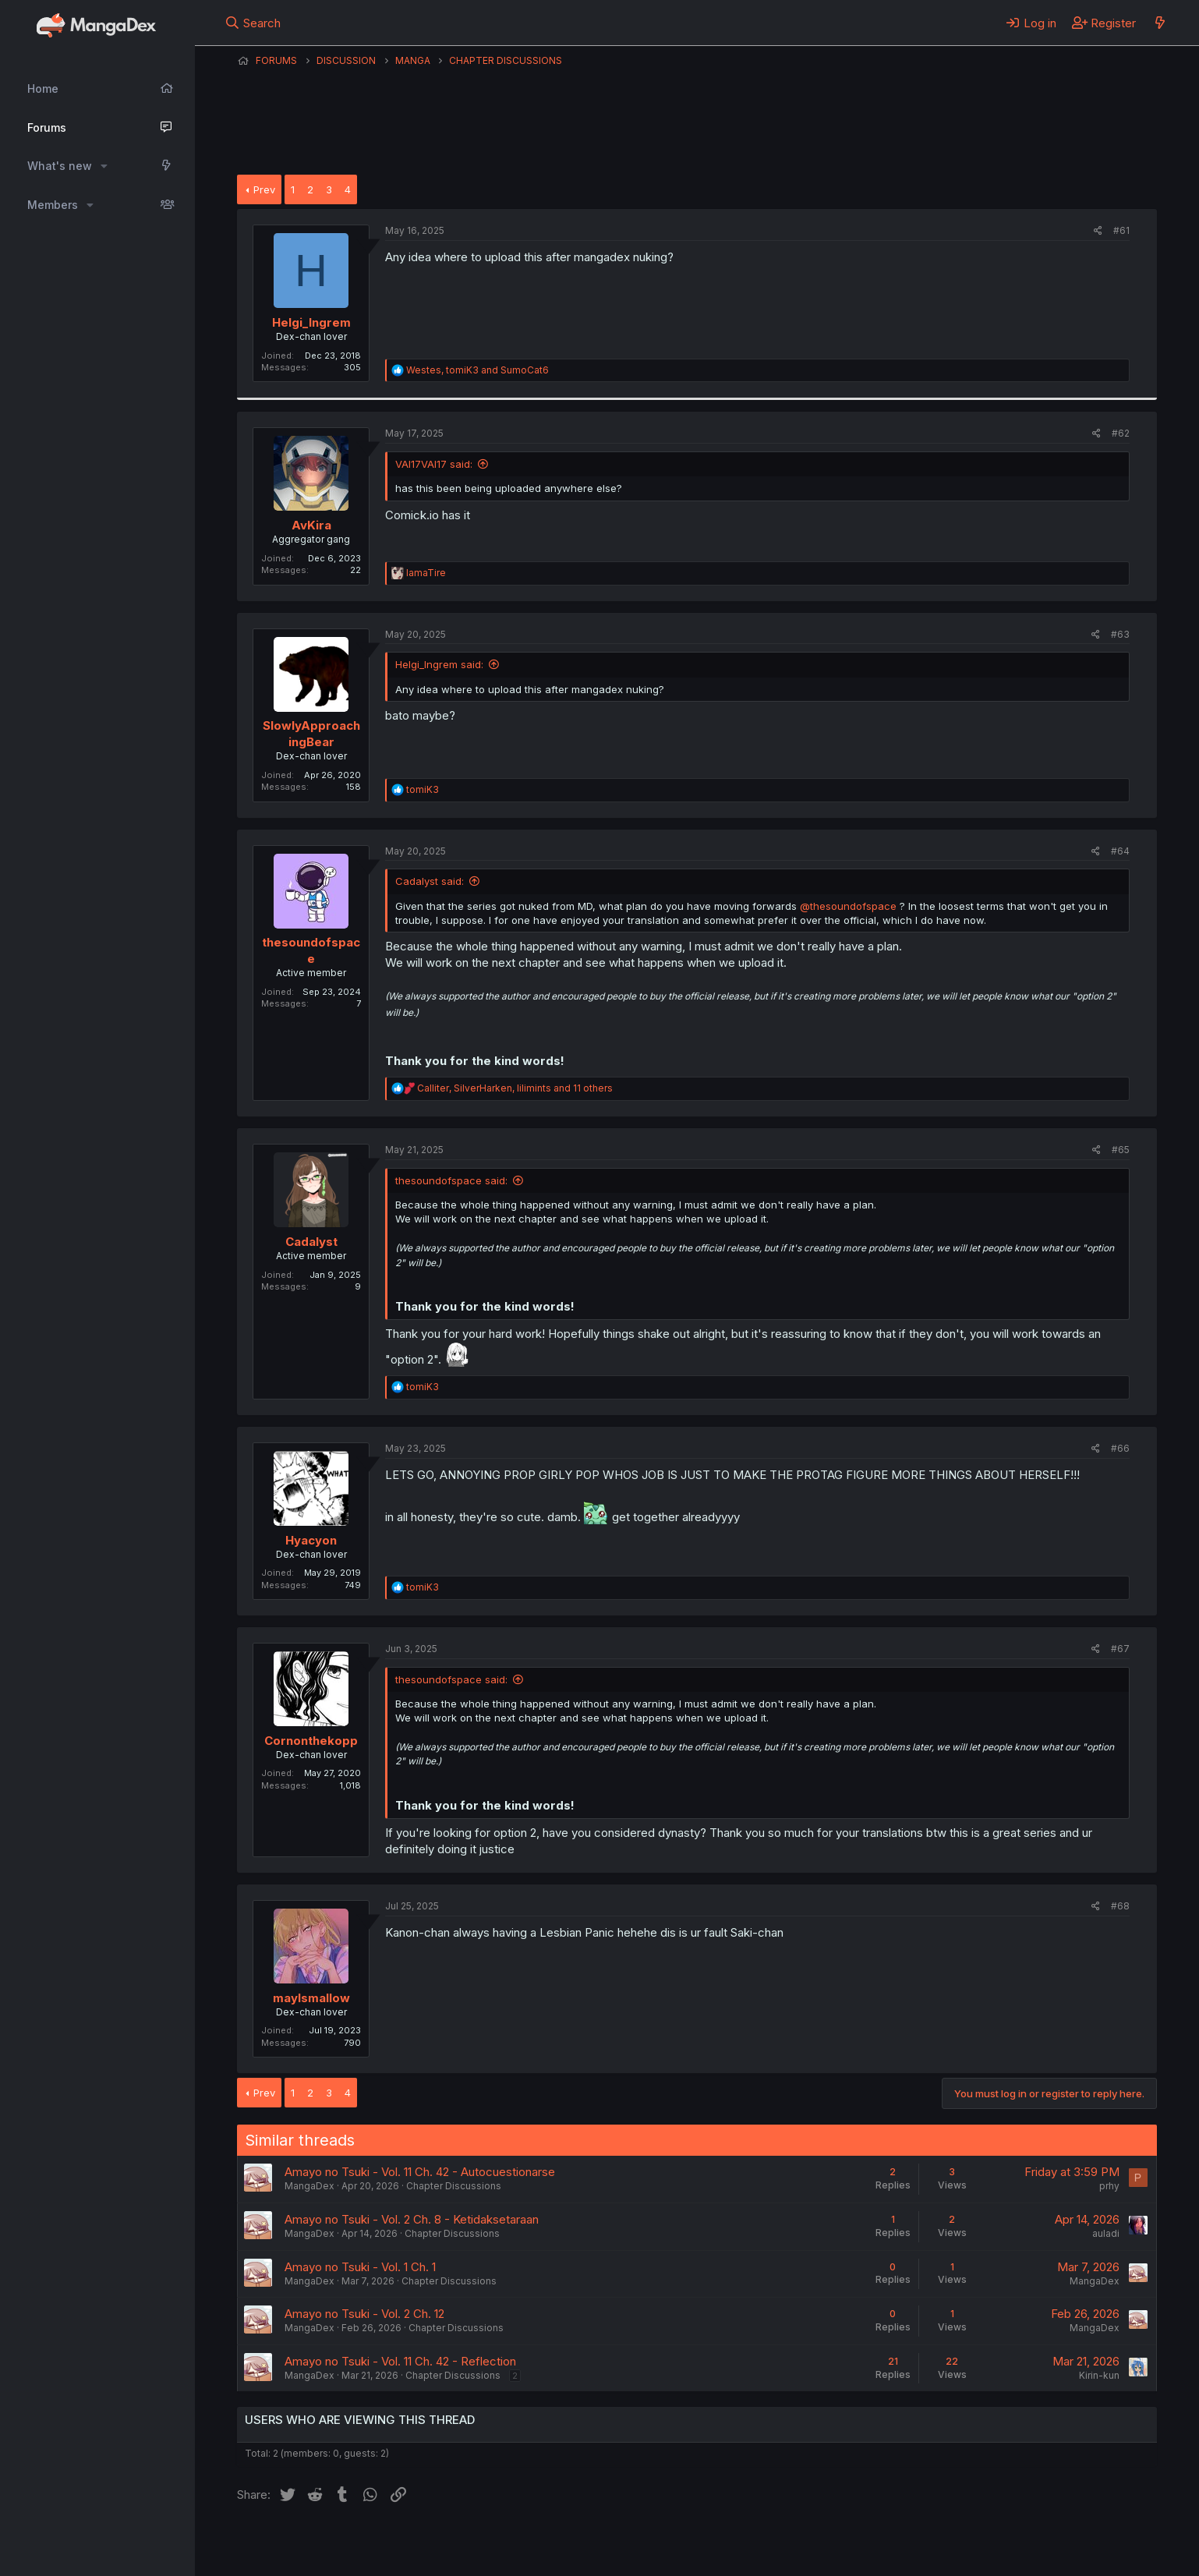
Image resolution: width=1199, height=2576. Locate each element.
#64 (1120, 851)
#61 (1121, 230)
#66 (1120, 1448)
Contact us (440, 2543)
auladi (1105, 2233)
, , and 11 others (515, 1088)
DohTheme (1008, 2554)
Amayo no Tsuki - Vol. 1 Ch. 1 (360, 2266)
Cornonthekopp (311, 1740)
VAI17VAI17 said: (433, 464)
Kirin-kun (1099, 2375)
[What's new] (1160, 22)
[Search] (253, 22)
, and (477, 370)
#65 (1121, 1149)
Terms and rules (526, 2543)
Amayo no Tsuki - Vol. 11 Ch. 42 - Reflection (400, 2361)
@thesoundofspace (848, 906)
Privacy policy (619, 2543)
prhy (1109, 2186)
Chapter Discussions (453, 2186)
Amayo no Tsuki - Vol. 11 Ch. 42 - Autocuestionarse (420, 2171)
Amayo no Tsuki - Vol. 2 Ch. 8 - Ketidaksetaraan (412, 2219)
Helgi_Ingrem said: (439, 664)
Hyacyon (311, 1540)
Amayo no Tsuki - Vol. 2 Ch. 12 (364, 2313)
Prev (264, 189)
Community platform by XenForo (1028, 2541)
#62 (1121, 433)
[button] (104, 166)
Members (52, 204)
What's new (59, 165)
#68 (1120, 1906)
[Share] (1098, 231)
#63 (1120, 634)
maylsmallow (311, 1997)
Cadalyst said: (429, 881)
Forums (46, 127)
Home (42, 88)
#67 (1120, 1648)
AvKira (311, 525)
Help (684, 2543)
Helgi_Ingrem (311, 322)
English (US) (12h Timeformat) (317, 2543)
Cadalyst (311, 1241)
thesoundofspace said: (451, 1180)
